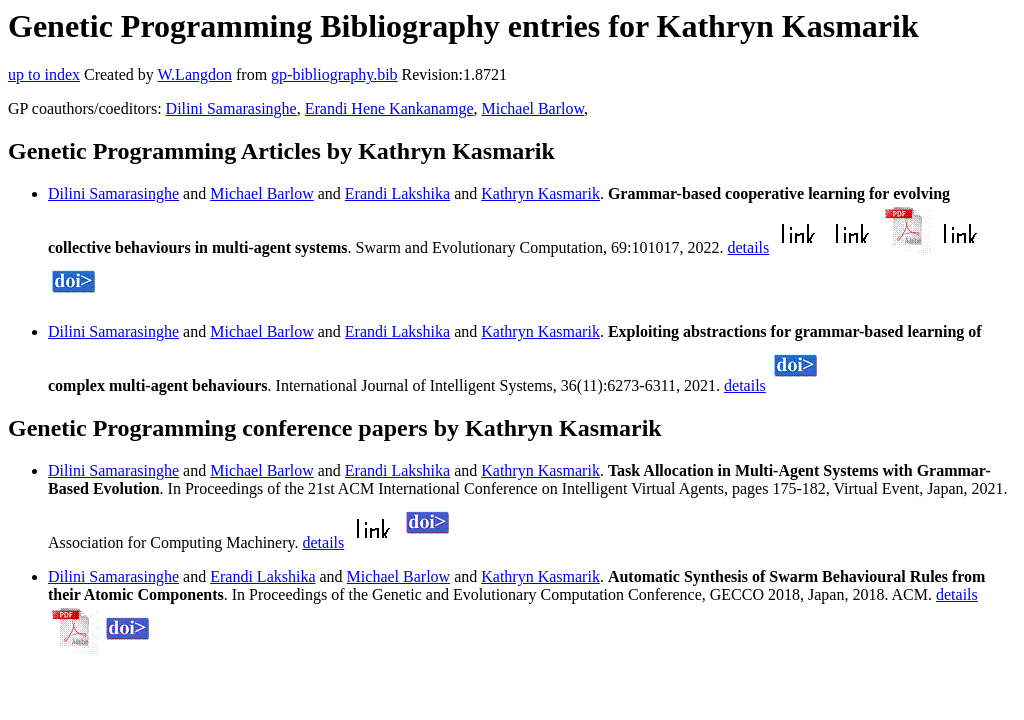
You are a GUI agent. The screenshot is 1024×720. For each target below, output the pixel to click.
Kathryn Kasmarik (540, 193)
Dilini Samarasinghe (231, 108)
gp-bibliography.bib (334, 74)
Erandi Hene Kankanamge (389, 108)
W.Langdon (194, 74)
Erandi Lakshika (397, 193)
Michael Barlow (533, 108)
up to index (44, 74)
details (749, 247)
